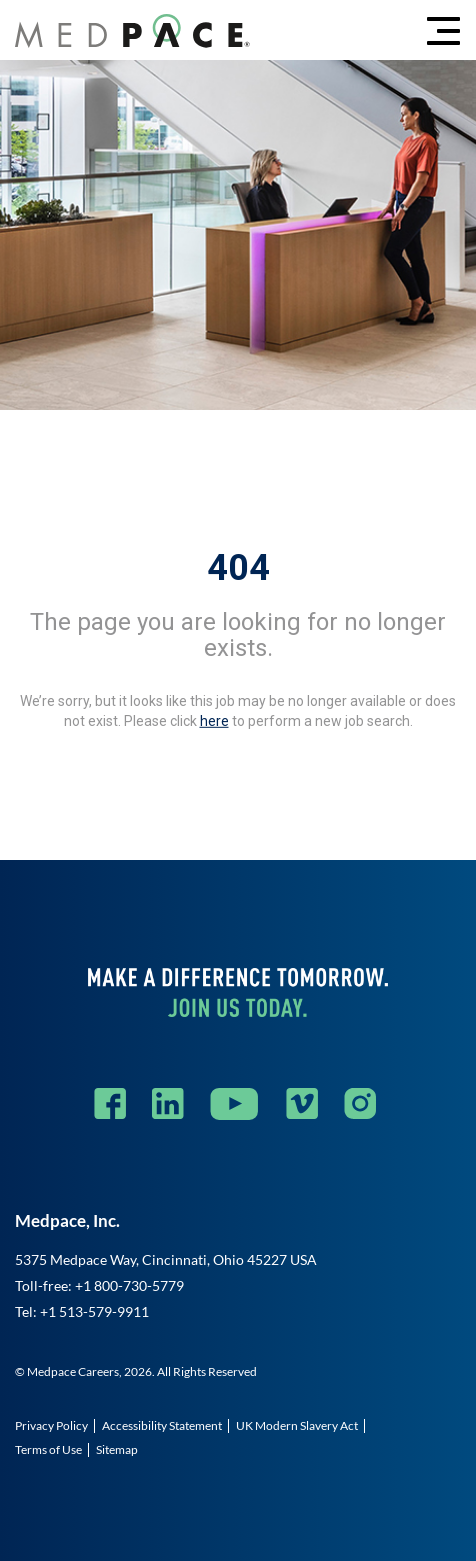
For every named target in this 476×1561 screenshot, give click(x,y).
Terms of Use (48, 1449)
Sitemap (117, 1449)
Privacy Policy (51, 1425)
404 (238, 568)
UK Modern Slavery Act (297, 1425)
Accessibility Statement (162, 1425)
